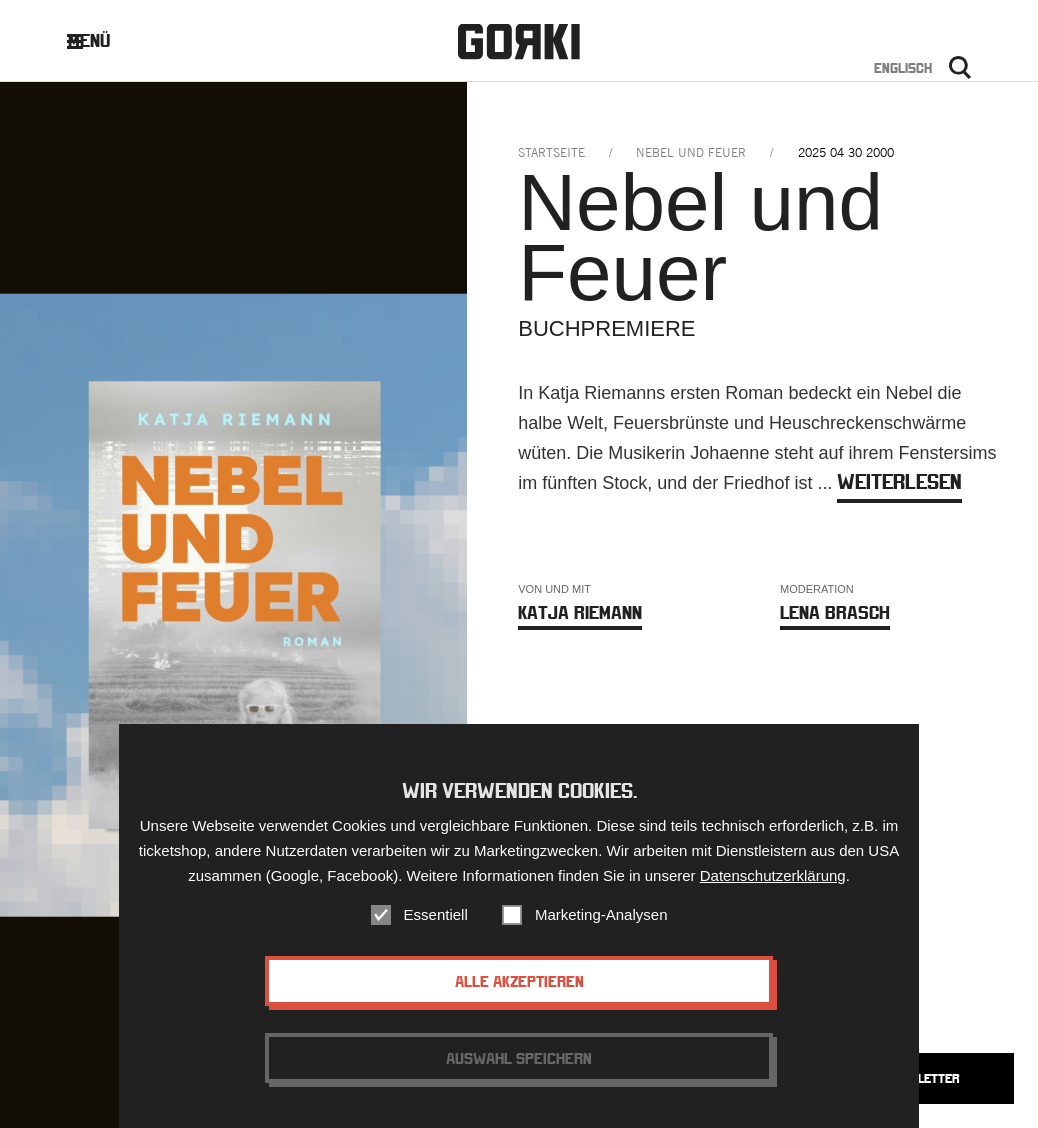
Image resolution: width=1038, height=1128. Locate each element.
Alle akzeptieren (519, 981)
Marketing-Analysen (601, 914)
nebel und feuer (691, 152)
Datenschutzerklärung (773, 875)
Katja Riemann (580, 612)
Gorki (519, 42)
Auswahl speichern (519, 1058)
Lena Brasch (835, 612)
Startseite (551, 152)
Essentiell (436, 914)
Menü (103, 40)
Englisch (903, 68)
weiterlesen (899, 481)
